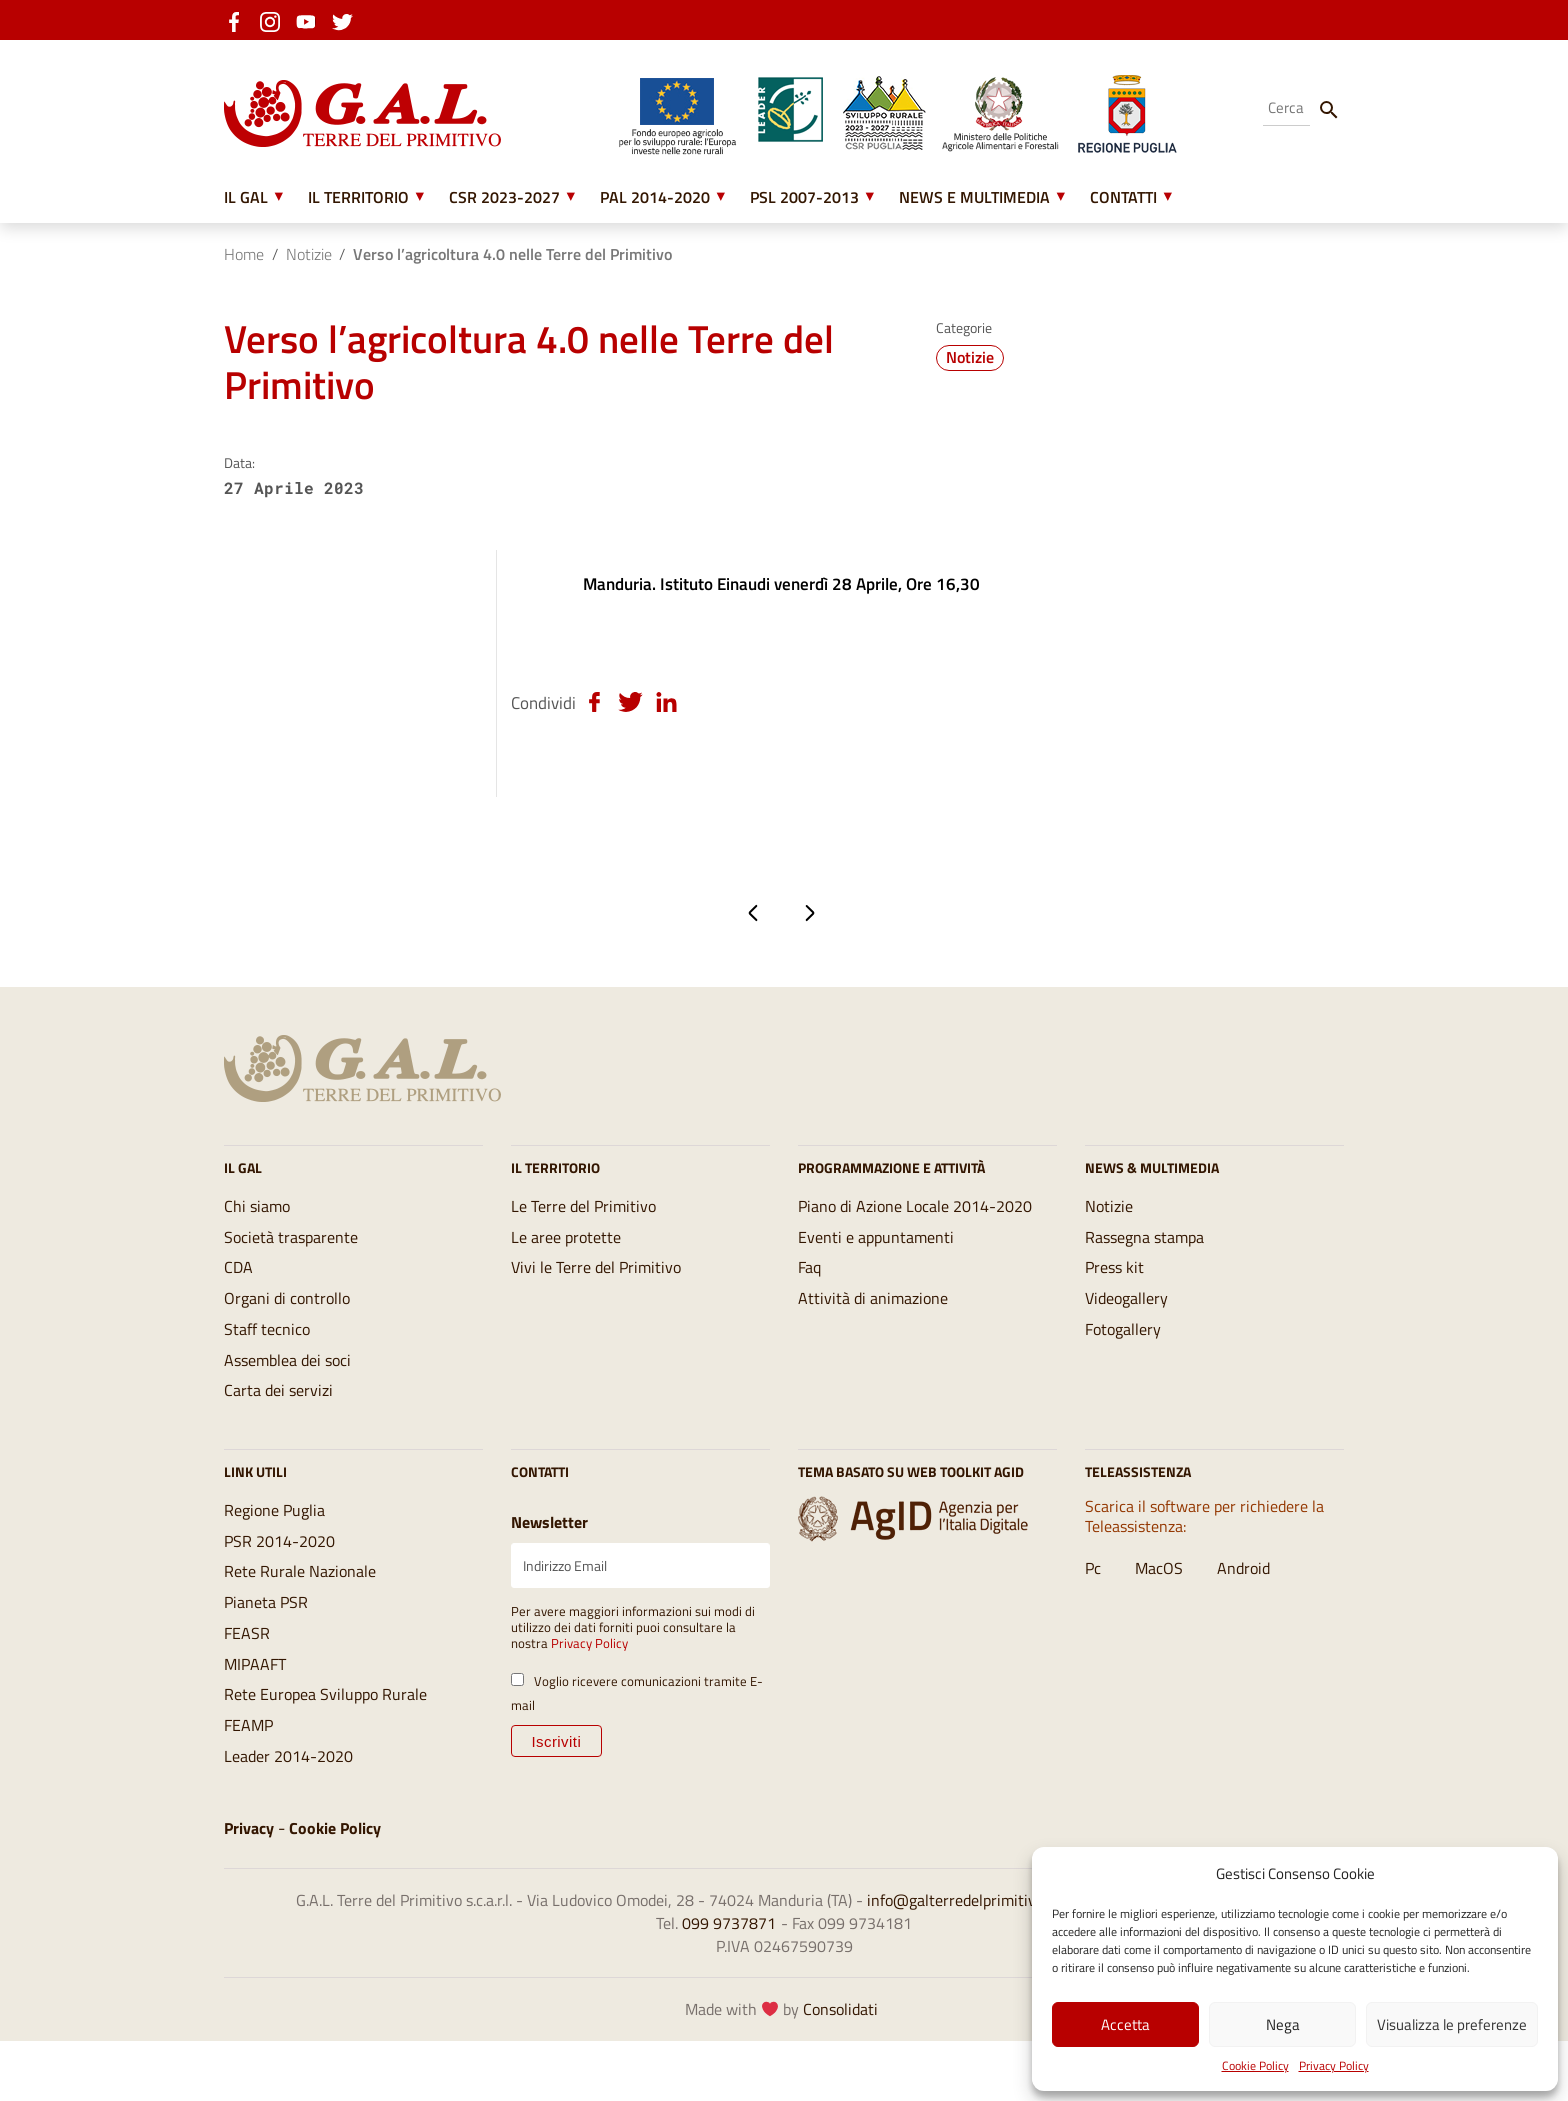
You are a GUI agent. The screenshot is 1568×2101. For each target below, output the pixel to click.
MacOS (1159, 1600)
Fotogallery (1123, 1353)
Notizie (309, 256)
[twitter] (348, 20)
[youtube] (312, 20)
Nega (1283, 2024)
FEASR (247, 1672)
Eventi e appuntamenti (876, 1254)
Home (244, 256)
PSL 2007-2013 (804, 198)
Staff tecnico (267, 1353)
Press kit (1114, 1287)
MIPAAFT (255, 1705)
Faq (809, 1287)
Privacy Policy (1334, 2066)
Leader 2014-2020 (288, 1803)
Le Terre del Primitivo (583, 1221)
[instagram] (276, 20)
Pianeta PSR (266, 1639)
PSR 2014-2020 (279, 1573)
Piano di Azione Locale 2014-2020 (915, 1221)
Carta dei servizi (278, 1419)
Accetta (1125, 2024)
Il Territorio (358, 198)
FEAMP (248, 1771)
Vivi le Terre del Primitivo (596, 1287)
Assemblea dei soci (287, 1386)
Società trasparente (291, 1254)
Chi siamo (257, 1221)
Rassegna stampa (1144, 1254)
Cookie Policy (1255, 2066)
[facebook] (240, 20)
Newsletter (549, 1551)
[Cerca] (1329, 109)
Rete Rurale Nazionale (300, 1606)
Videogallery (1126, 1320)
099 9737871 (729, 1977)
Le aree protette (566, 1254)
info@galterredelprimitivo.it (962, 1952)
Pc (1093, 1600)
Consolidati (840, 2068)
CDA (238, 1287)
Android (1243, 1600)
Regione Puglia (274, 1540)
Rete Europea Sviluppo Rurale (325, 1738)
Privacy (249, 1877)
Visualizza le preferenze (1452, 2024)
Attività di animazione (873, 1320)
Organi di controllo (287, 1320)
